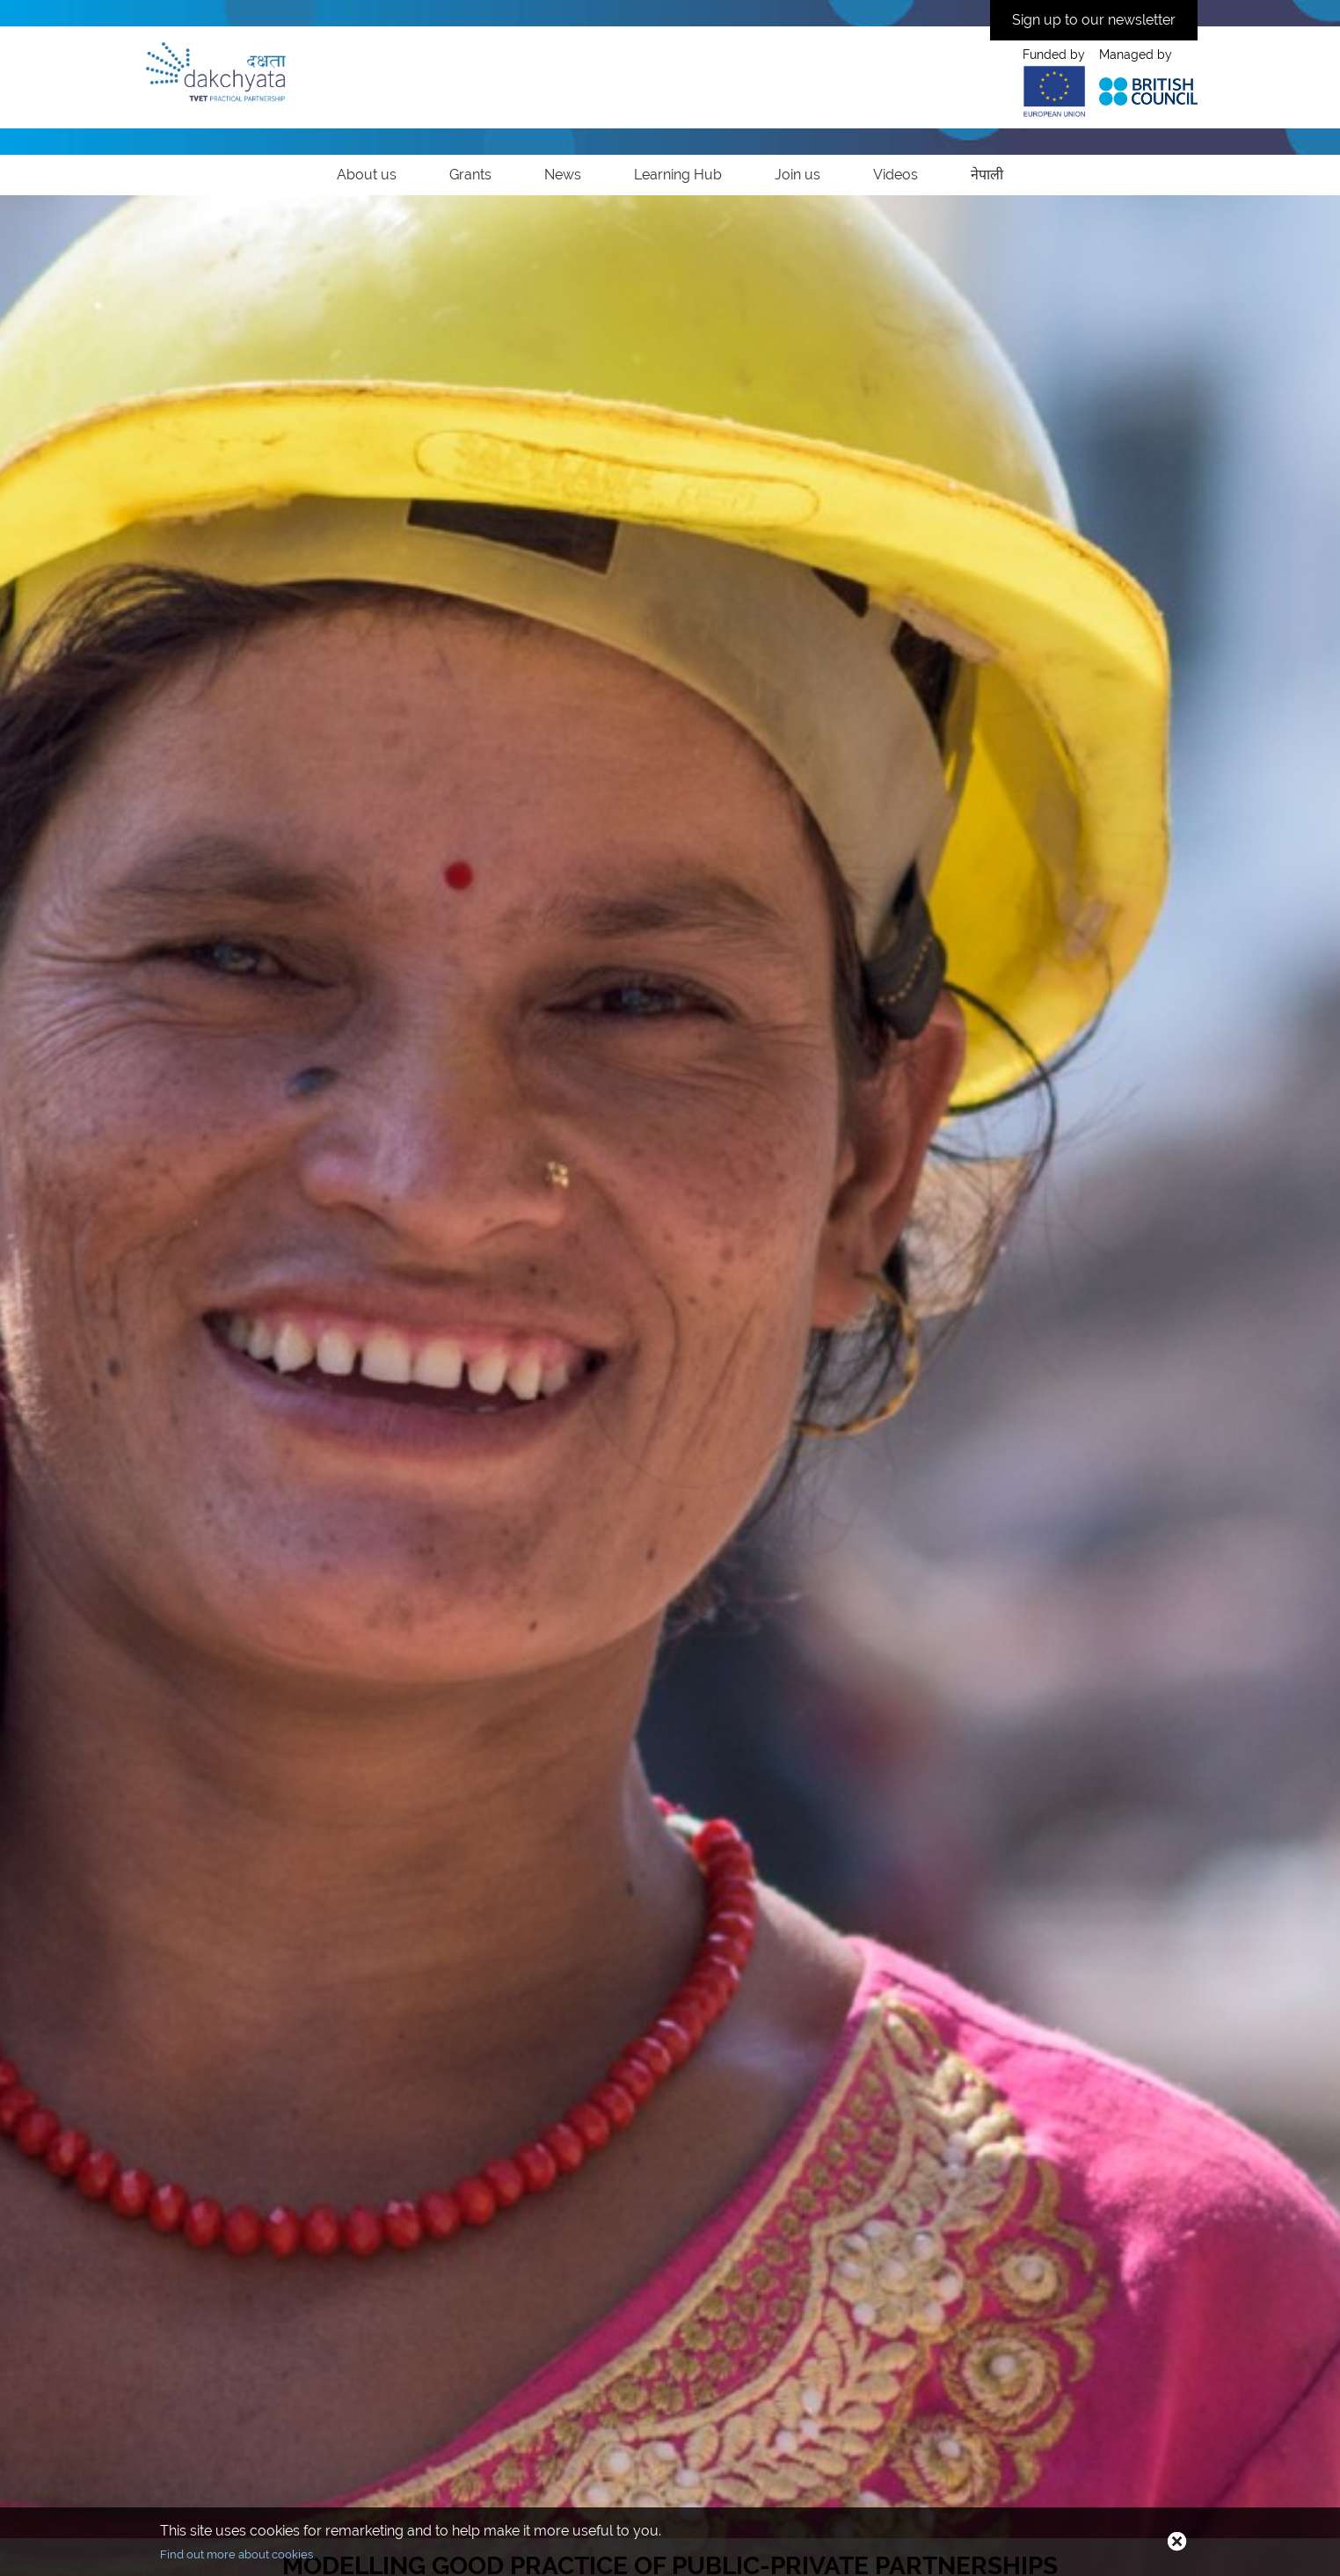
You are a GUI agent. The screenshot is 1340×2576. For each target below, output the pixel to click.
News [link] (562, 174)
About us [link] (367, 174)
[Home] (215, 70)
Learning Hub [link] (678, 174)
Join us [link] (797, 174)
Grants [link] (470, 174)
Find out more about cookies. (237, 2554)
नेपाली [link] (987, 174)
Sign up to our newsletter (1094, 19)
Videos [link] (895, 174)
